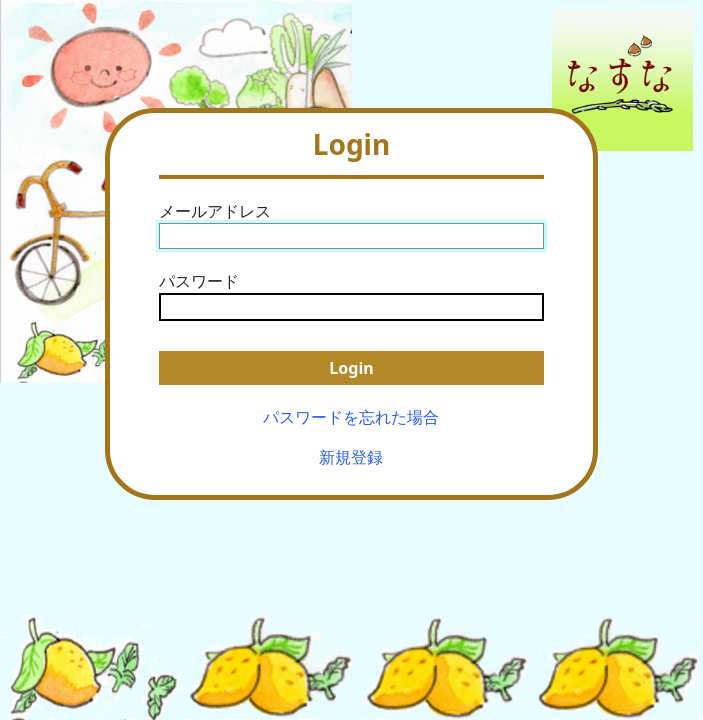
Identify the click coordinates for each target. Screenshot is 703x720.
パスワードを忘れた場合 (351, 417)
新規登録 (351, 457)
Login (351, 368)
